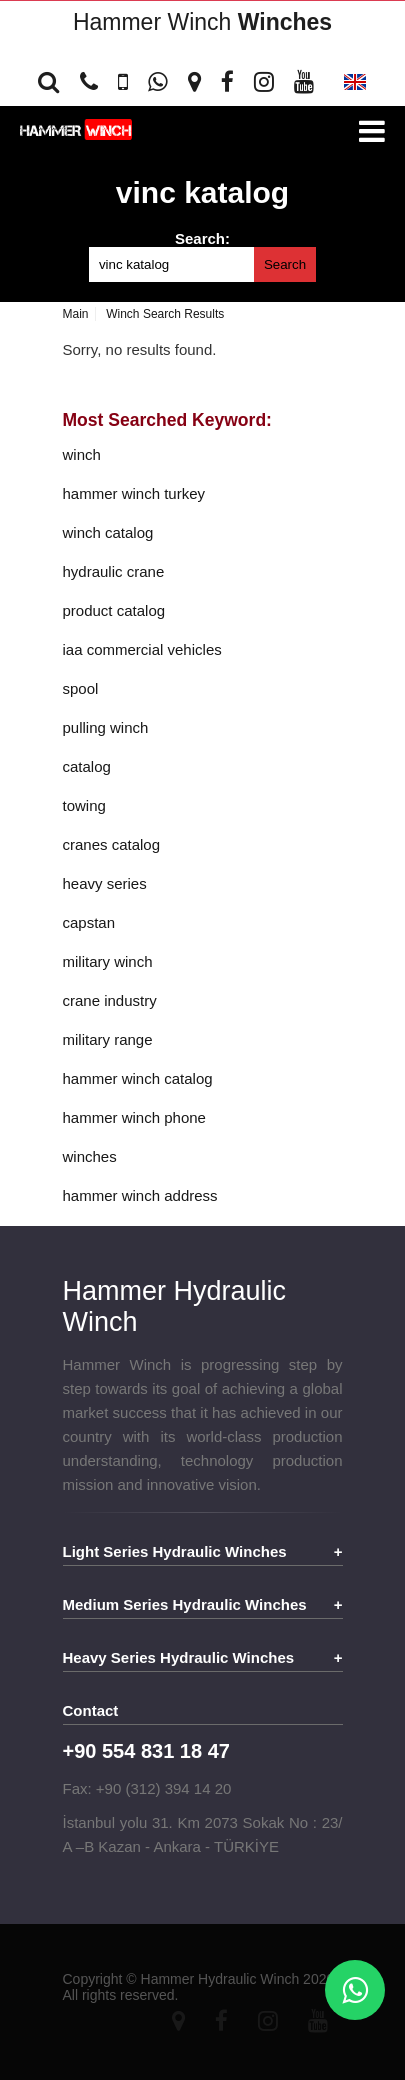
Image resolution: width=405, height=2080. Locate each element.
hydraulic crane (114, 571)
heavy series (105, 883)
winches (90, 1156)
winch (82, 454)
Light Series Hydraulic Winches (175, 1551)
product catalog (114, 610)
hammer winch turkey (134, 493)
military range (108, 1039)
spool (81, 688)
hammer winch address (140, 1195)
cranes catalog (112, 844)
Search (285, 264)
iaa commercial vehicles (142, 649)
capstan (89, 922)
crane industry (110, 1000)
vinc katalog (202, 192)
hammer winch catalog (138, 1078)
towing (84, 805)
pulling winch (106, 727)
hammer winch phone (134, 1117)
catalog (87, 766)
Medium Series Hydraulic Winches (185, 1604)
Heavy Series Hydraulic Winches (179, 1657)
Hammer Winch (202, 22)
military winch (108, 961)
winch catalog (108, 532)
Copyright (93, 1979)
